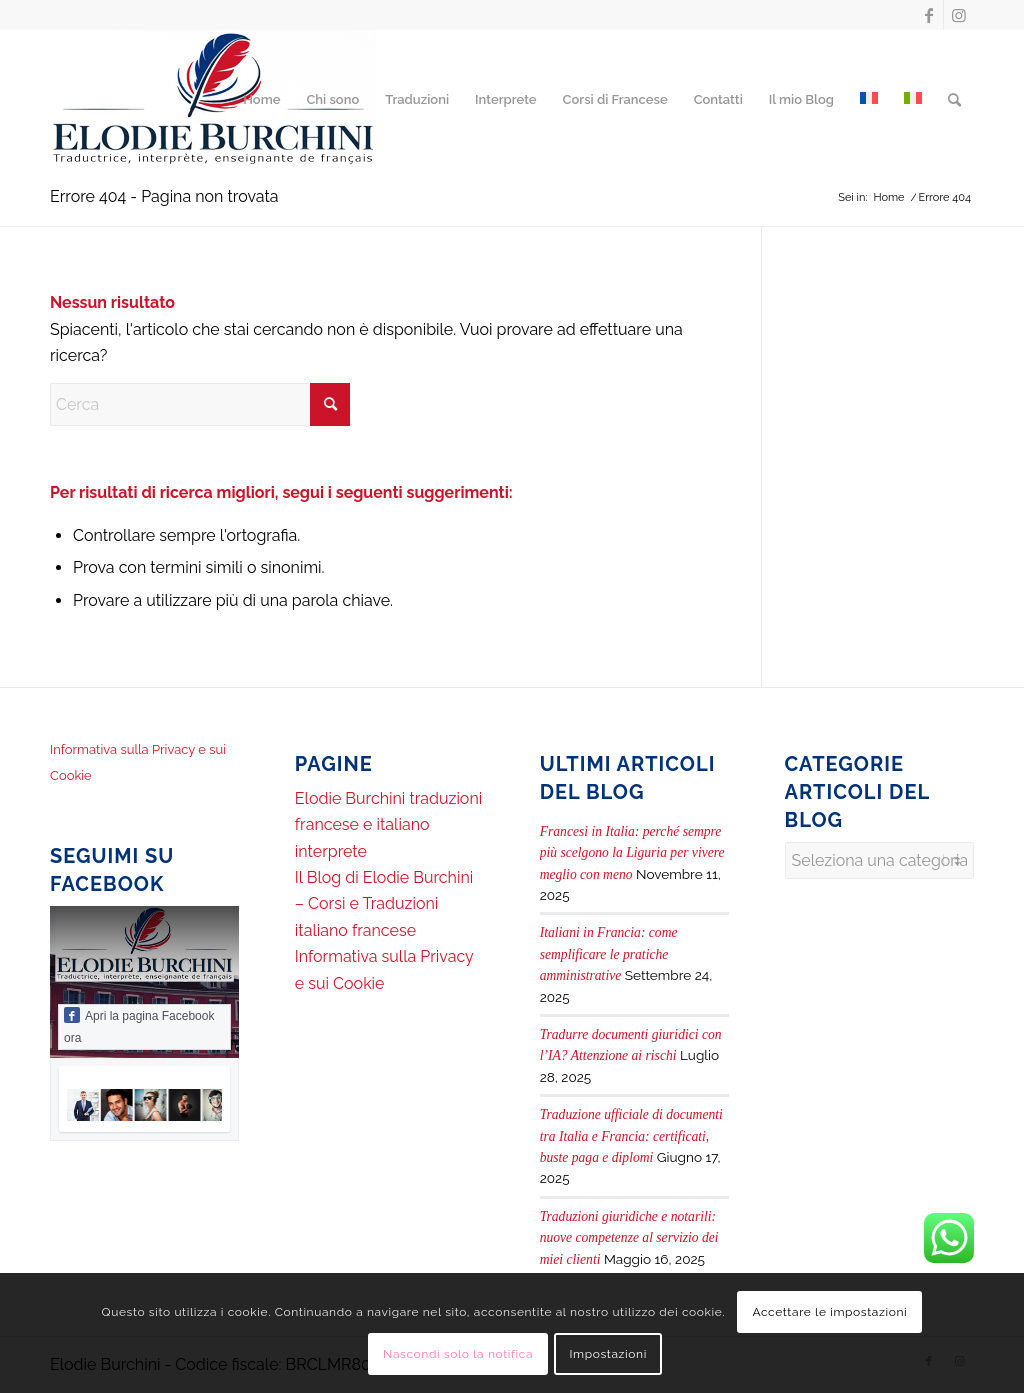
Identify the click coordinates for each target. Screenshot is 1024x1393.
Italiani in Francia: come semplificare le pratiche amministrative (609, 954)
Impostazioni (607, 1354)
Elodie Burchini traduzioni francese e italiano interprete (388, 825)
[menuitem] (261, 100)
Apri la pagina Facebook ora (139, 1026)
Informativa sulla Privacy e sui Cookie (138, 762)
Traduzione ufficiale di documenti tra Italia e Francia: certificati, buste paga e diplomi (631, 1136)
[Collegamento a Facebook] (928, 15)
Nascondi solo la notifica (458, 1354)
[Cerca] (954, 100)
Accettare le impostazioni (829, 1312)
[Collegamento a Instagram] (959, 15)
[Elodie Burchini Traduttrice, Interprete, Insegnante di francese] (213, 100)
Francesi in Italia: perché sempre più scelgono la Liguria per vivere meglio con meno (632, 853)
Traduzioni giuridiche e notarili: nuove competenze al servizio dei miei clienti (629, 1238)
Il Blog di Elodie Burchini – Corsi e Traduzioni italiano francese (384, 904)
